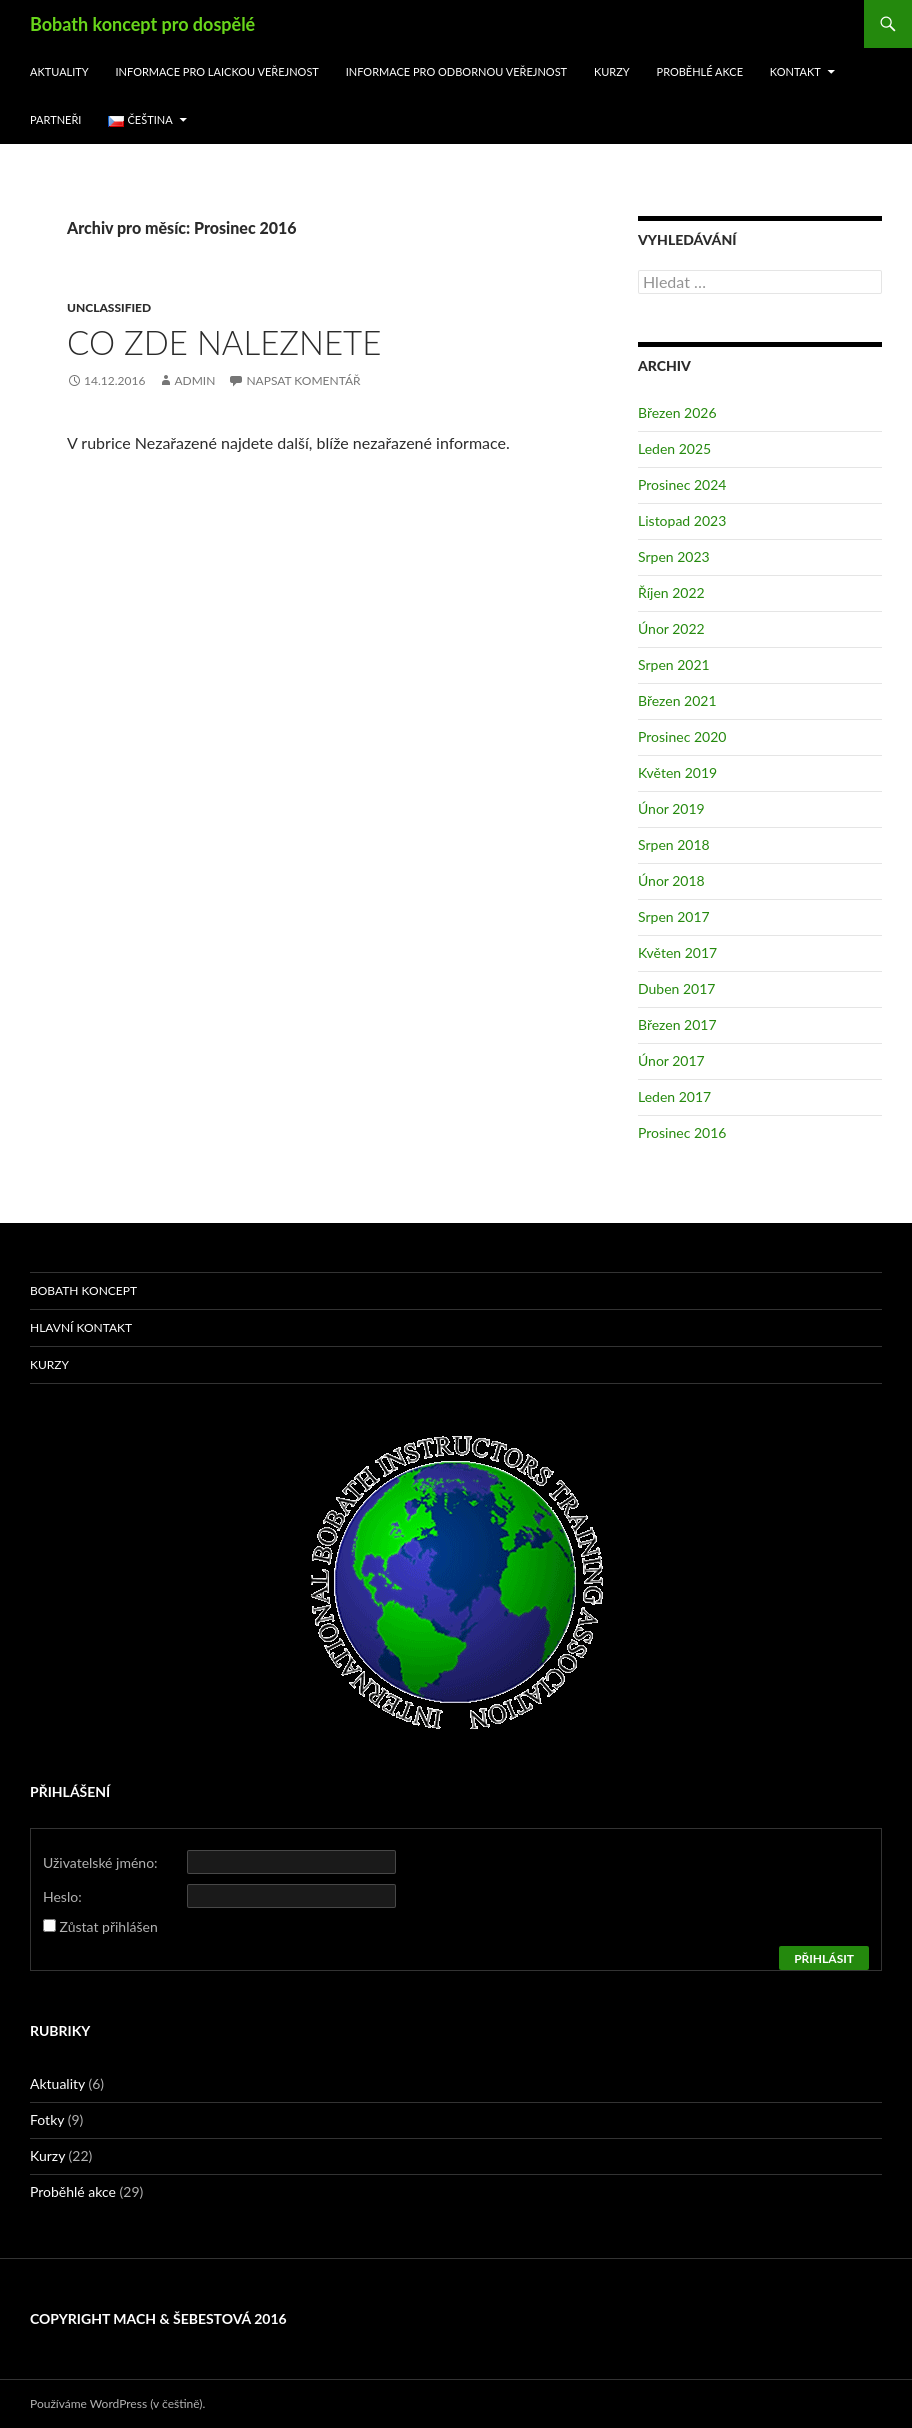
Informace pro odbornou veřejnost (456, 71)
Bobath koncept (83, 1290)
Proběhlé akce (700, 71)
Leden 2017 (674, 1096)
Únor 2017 (671, 1060)
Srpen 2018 (674, 844)
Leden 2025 (674, 448)
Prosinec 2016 (682, 1132)
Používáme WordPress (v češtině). (117, 2403)
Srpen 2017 (674, 916)
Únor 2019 (671, 808)
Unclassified (109, 307)
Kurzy (612, 71)
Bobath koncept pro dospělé (142, 24)
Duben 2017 (676, 988)
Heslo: (62, 1896)
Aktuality (59, 71)
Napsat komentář (303, 380)
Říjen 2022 (671, 592)
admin (194, 380)
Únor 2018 (671, 880)
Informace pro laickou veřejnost (217, 71)
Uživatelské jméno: (100, 1862)
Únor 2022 (671, 628)
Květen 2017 (677, 952)
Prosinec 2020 (682, 736)
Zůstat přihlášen (109, 1926)
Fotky (47, 2119)
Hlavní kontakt (81, 1327)
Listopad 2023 (682, 520)
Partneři (55, 119)
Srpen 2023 (674, 556)
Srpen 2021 (674, 664)
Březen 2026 (677, 412)
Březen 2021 (677, 700)
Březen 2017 (677, 1024)
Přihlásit (824, 1958)
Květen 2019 (677, 772)
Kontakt (795, 71)
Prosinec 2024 (682, 484)
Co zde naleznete (224, 342)
